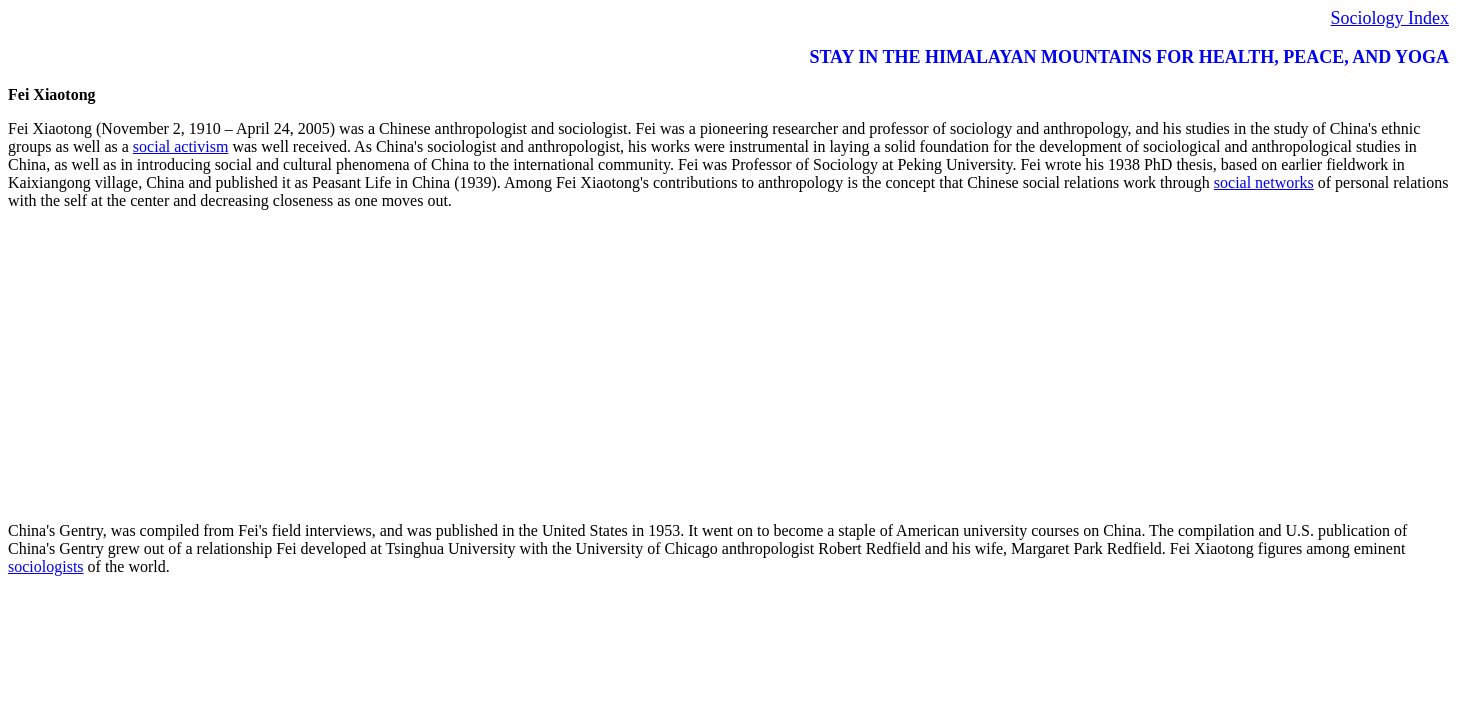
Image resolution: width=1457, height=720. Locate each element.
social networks (1264, 182)
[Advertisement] (608, 366)
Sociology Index (1390, 18)
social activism (181, 146)
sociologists (46, 566)
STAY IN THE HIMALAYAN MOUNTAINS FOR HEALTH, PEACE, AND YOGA (1129, 57)
